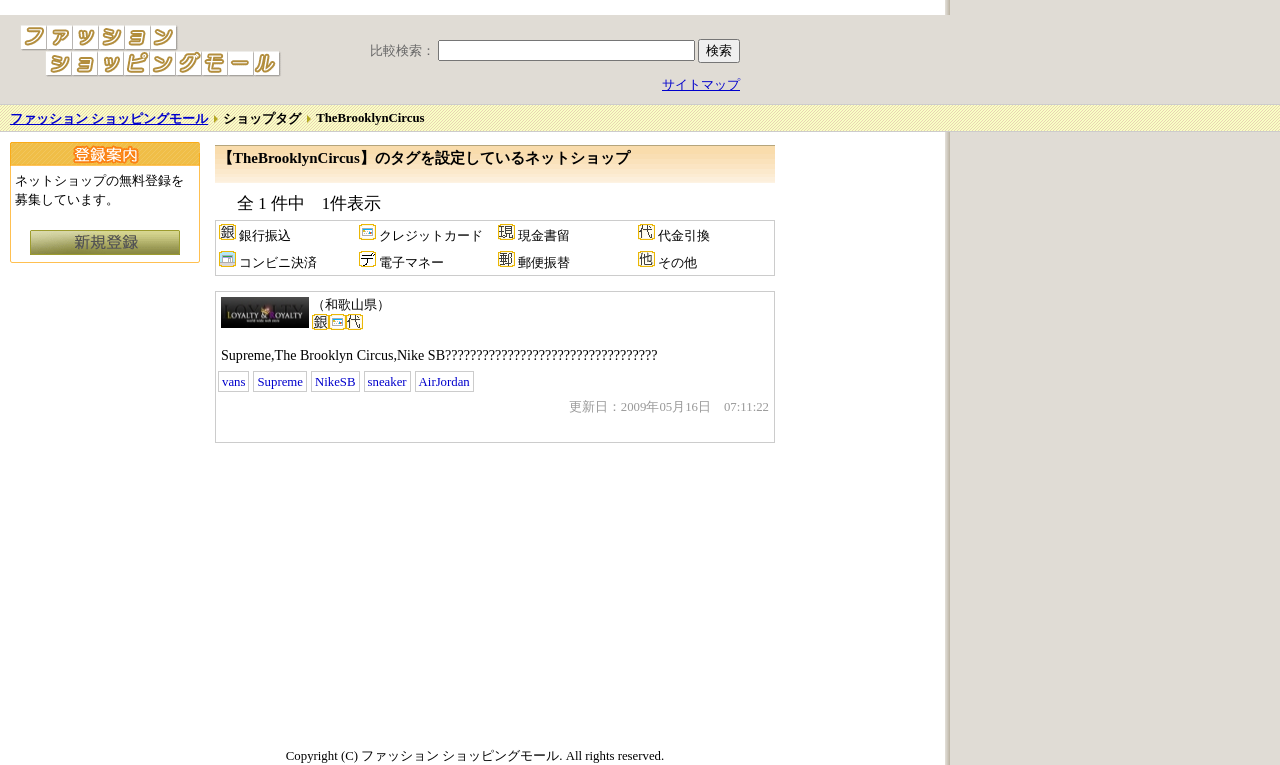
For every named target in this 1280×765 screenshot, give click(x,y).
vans (233, 382)
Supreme (280, 382)
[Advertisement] (383, 593)
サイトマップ (701, 85)
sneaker (387, 382)
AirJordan (444, 382)
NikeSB (335, 382)
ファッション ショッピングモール (109, 119)
